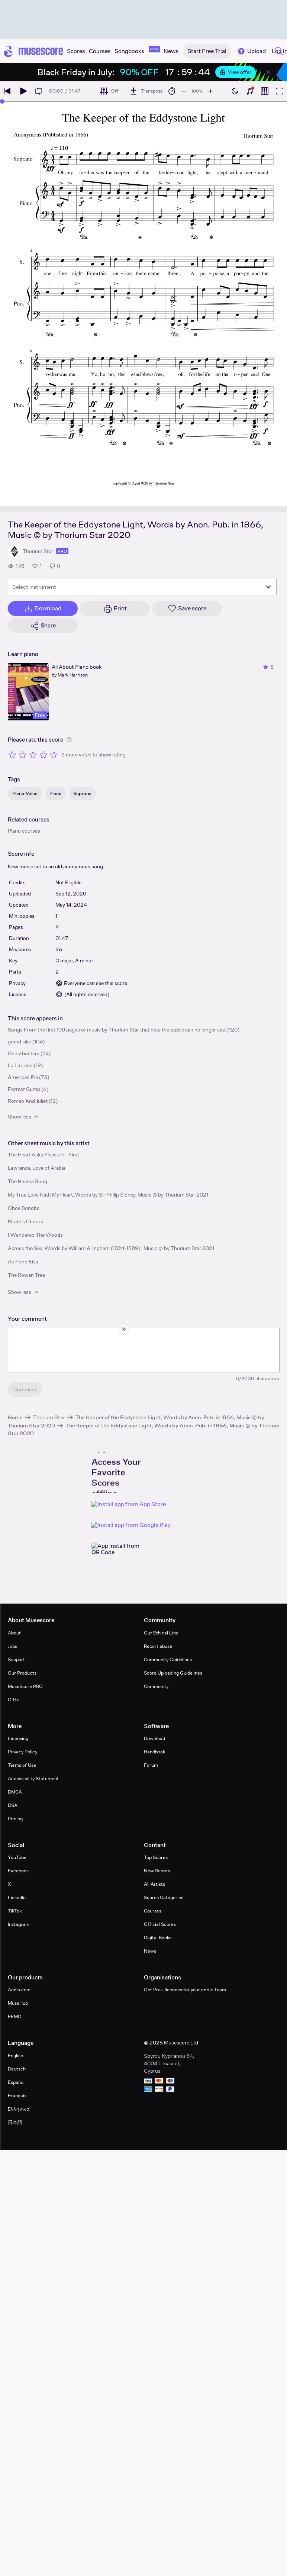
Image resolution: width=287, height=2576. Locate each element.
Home (15, 1417)
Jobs (12, 1646)
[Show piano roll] (264, 91)
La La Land (20, 1065)
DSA (12, 1805)
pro (62, 551)
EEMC (14, 2016)
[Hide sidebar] (123, 1328)
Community (156, 1686)
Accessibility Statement (33, 1778)
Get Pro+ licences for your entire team (185, 1989)
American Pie (23, 1077)
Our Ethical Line (161, 1633)
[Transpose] (146, 91)
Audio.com (19, 1989)
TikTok (15, 1911)
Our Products (22, 1673)
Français (17, 2095)
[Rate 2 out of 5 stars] (22, 754)
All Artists (154, 1884)
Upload (251, 51)
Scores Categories (163, 1897)
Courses (152, 1911)
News (150, 1951)
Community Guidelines (168, 1659)
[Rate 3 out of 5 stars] (33, 754)
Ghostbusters (23, 1053)
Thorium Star (49, 1417)
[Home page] (33, 51)
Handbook (154, 1752)
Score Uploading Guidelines (173, 1673)
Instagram (18, 1924)
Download (154, 1738)
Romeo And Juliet (28, 1101)
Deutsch (17, 2069)
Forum (151, 1765)
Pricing (15, 1818)
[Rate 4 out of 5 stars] (43, 754)
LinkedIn (17, 1897)
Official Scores (160, 1924)
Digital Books (157, 1937)
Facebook (18, 1870)
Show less (24, 1116)
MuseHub (18, 2003)
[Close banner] (268, 72)
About (14, 1633)
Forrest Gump (24, 1089)
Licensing (18, 1738)
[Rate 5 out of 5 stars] (53, 754)
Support (16, 1659)
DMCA (15, 1792)
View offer (235, 72)
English (15, 2055)
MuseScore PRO (25, 1686)
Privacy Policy (22, 1752)
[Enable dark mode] (235, 91)
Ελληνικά (19, 2109)
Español (16, 2082)
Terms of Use (22, 1765)
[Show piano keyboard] (249, 91)
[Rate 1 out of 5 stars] (12, 754)
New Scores (157, 1870)
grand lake (19, 1042)
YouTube (17, 1857)
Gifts (13, 1699)
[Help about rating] (69, 739)
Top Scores (156, 1857)
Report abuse (158, 1646)
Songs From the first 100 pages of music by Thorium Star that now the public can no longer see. (117, 1030)
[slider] (2, 101)
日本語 (15, 2122)
